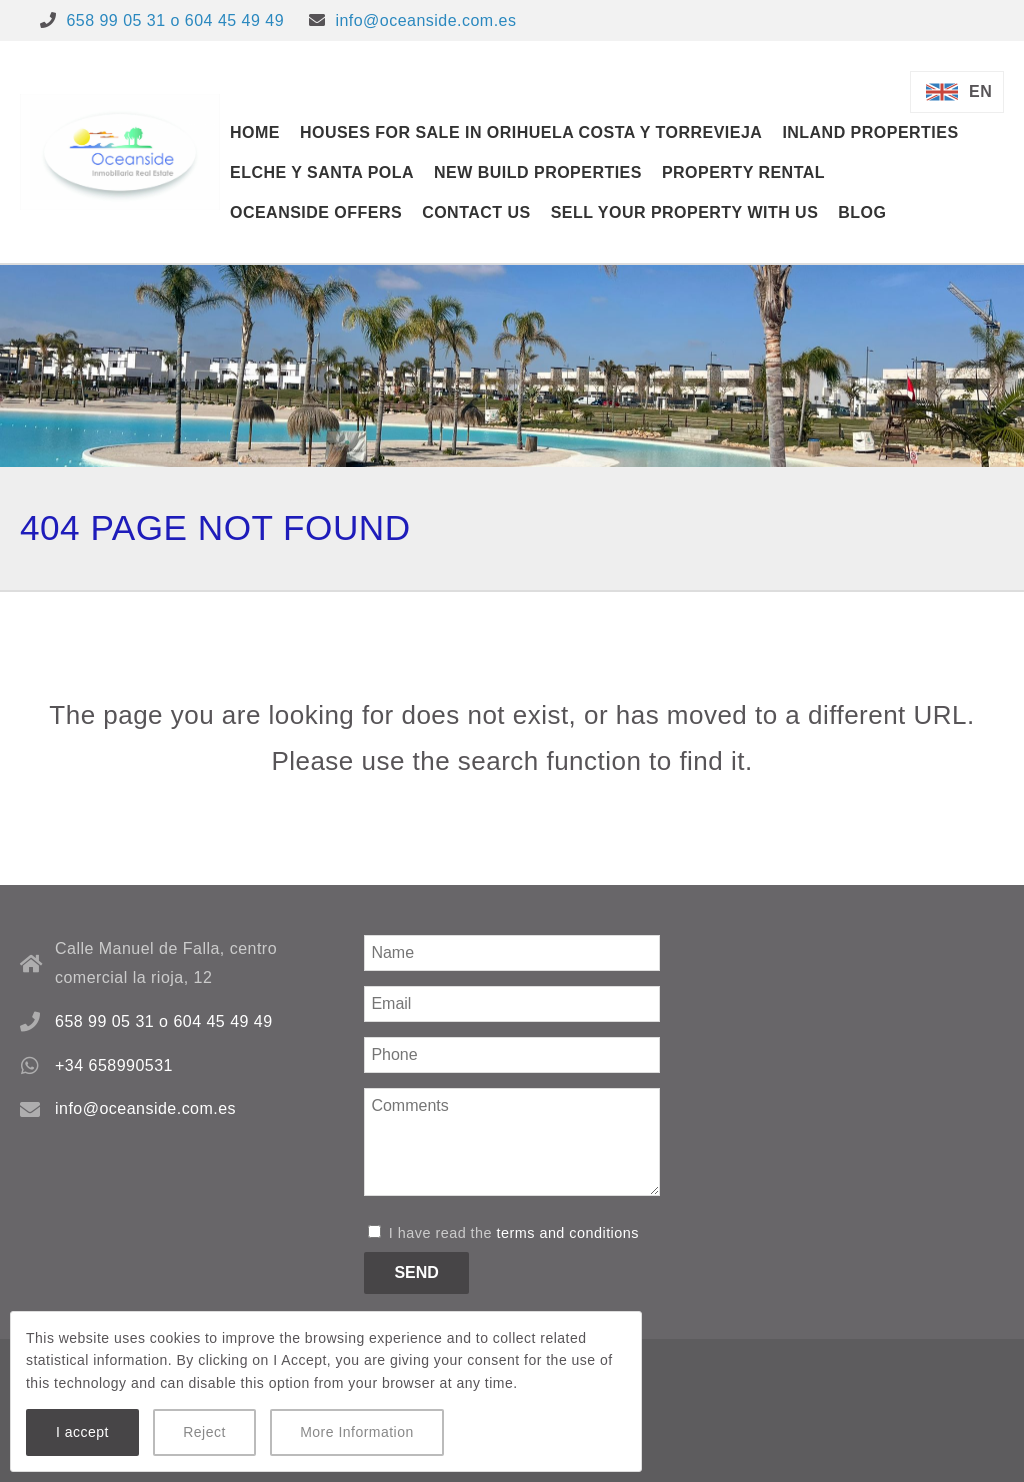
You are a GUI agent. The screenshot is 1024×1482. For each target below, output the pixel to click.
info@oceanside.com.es (425, 20)
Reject (204, 1432)
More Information (357, 1432)
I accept (82, 1432)
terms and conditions (568, 1233)
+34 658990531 (114, 1065)
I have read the (503, 1233)
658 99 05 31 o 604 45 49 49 (175, 20)
